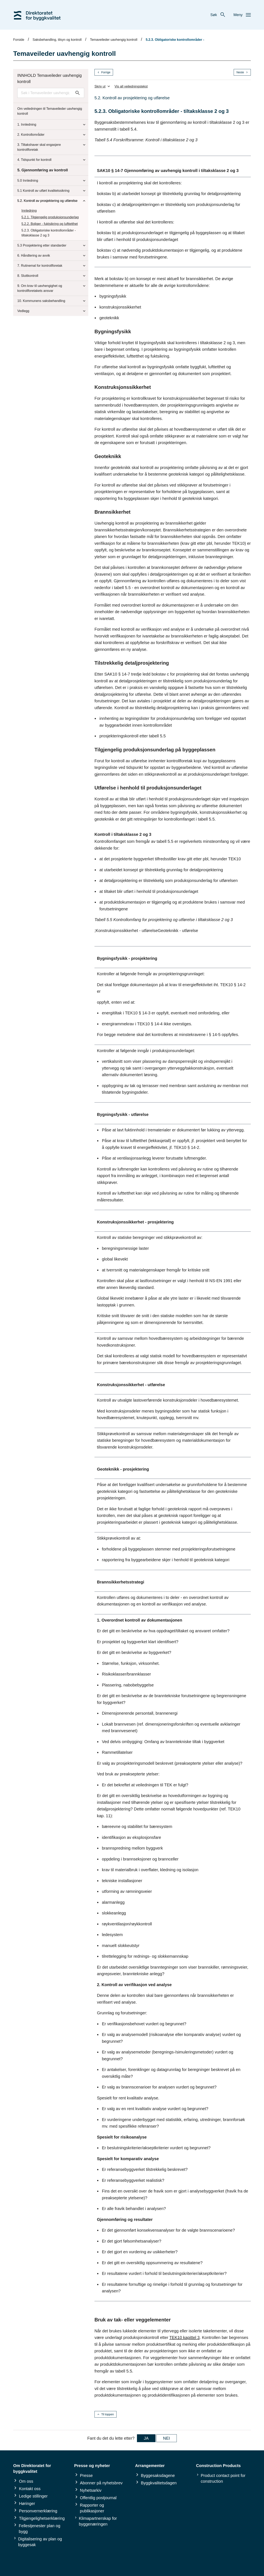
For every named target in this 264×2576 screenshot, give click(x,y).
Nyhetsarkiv (90, 2490)
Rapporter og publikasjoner (92, 2508)
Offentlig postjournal (98, 2497)
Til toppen (105, 2414)
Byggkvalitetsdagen (159, 2483)
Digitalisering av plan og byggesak (40, 2542)
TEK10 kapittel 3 (184, 2337)
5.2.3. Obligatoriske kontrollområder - (175, 39)
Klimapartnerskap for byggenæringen (98, 2521)
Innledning (29, 210)
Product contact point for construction (223, 2478)
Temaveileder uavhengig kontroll (113, 39)
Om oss (26, 2481)
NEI (166, 2438)
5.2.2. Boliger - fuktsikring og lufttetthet (49, 224)
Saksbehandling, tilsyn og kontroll (57, 39)
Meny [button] (242, 15)
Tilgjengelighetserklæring (42, 2518)
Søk (217, 14)
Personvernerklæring (38, 2511)
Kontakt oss (30, 2488)
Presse (86, 2475)
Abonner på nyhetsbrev (101, 2483)
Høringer (27, 2503)
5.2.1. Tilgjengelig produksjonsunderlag (50, 217)
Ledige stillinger (33, 2496)
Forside (18, 39)
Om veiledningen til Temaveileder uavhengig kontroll (49, 111)
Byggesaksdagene (158, 2475)
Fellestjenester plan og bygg (39, 2528)
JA (146, 2438)
